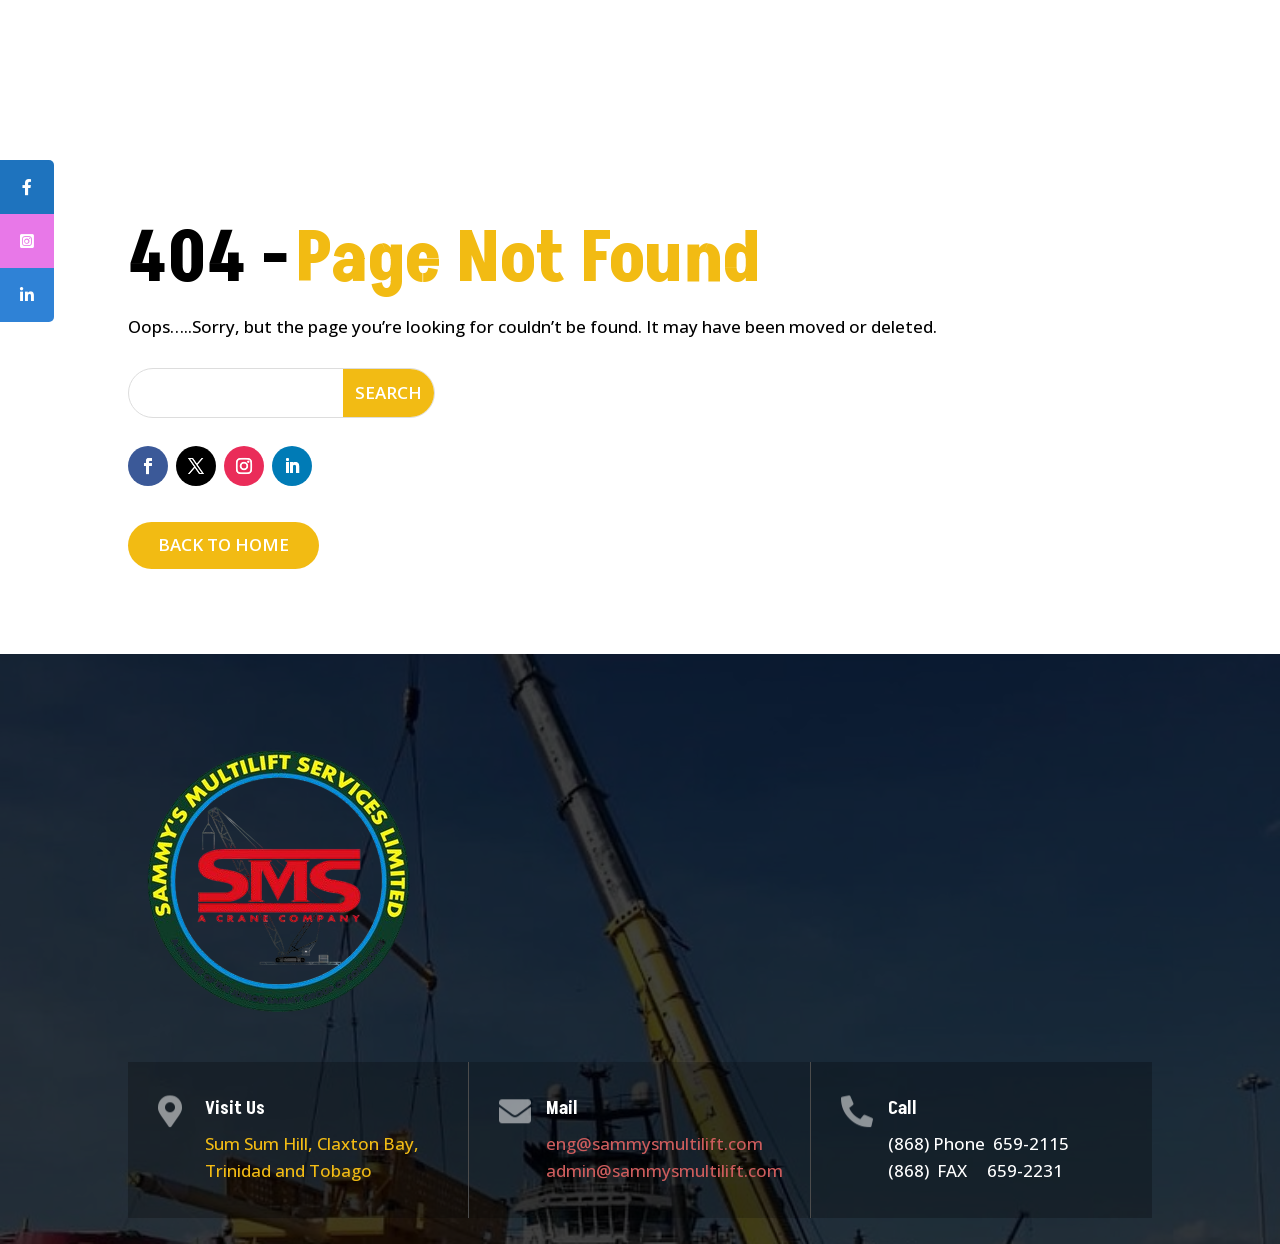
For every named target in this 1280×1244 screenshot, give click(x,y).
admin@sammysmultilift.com (664, 1170)
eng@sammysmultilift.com (654, 1143)
